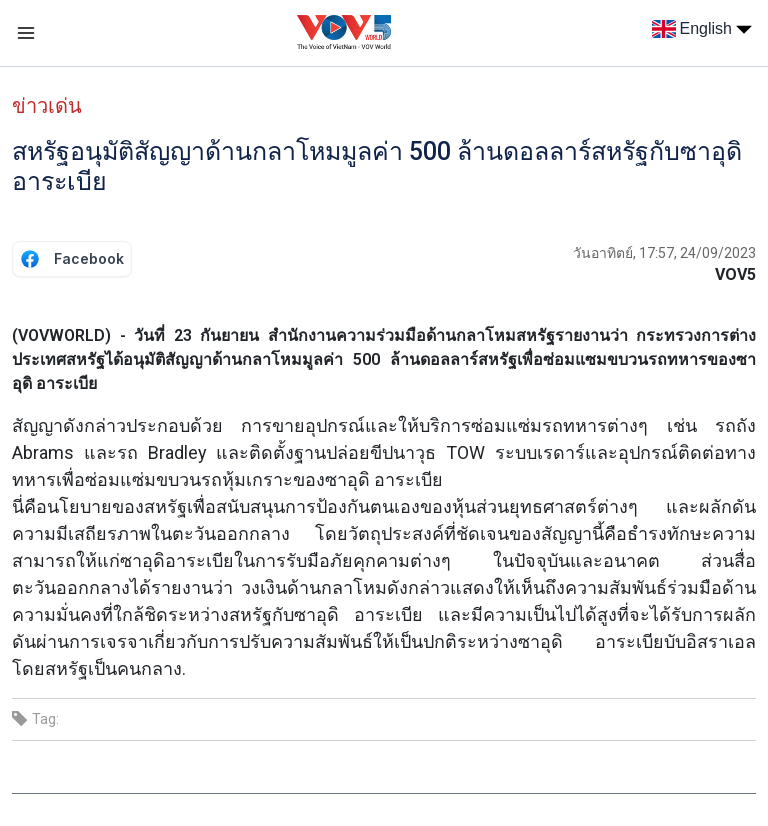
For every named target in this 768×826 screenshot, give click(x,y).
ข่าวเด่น (47, 106)
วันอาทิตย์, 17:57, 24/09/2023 (664, 253)
